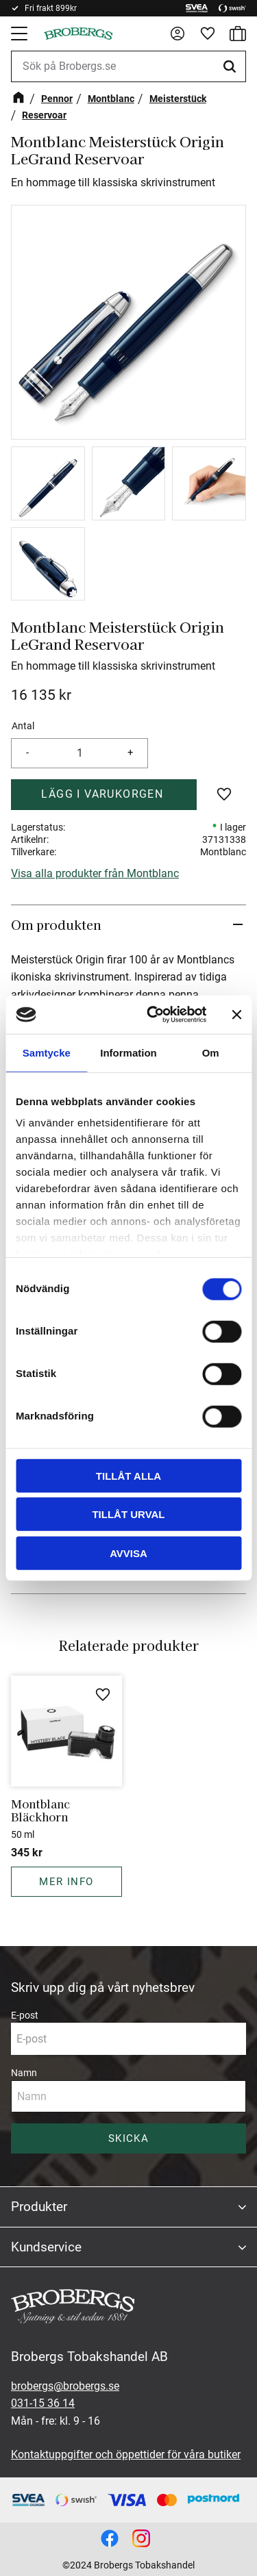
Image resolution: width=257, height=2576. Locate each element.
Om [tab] (210, 1052)
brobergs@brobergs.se (65, 2385)
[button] (20, 33)
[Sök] (231, 66)
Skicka (128, 2138)
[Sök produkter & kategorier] (128, 66)
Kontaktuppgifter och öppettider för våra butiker (126, 2454)
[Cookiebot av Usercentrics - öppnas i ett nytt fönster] (153, 1015)
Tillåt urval (128, 1514)
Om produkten (58, 924)
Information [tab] (128, 1052)
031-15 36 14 (43, 2403)
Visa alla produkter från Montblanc (95, 873)
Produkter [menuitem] (39, 2206)
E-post (24, 2015)
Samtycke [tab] (47, 1052)
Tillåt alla (128, 1475)
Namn (24, 2072)
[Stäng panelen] (236, 1015)
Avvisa (128, 1552)
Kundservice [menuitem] (46, 2247)
